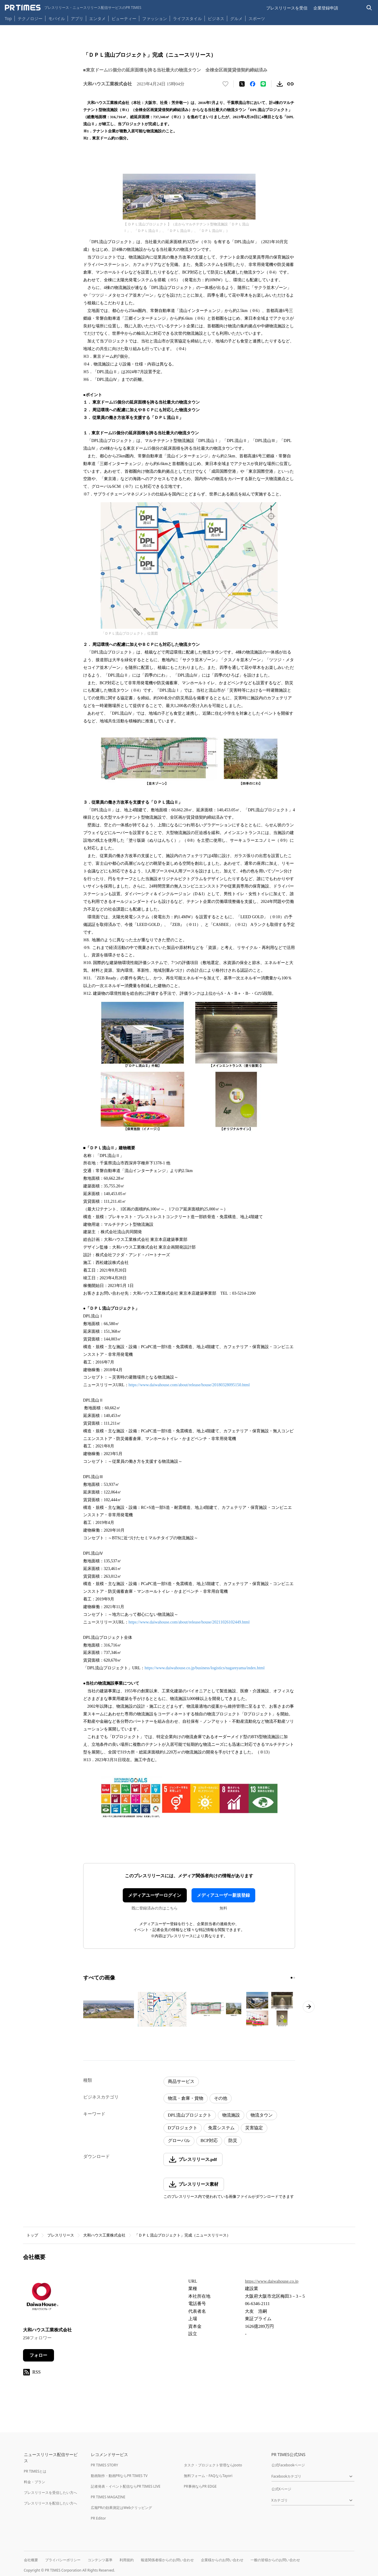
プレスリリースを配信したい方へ (50, 2503)
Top (8, 18)
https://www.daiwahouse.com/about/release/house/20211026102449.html (189, 1622)
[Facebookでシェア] (252, 84)
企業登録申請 (325, 8)
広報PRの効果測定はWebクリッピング (121, 2507)
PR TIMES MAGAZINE (108, 2496)
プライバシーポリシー (63, 2559)
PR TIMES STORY (104, 2465)
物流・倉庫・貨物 (185, 2098)
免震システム (221, 2127)
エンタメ (97, 18)
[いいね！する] (225, 84)
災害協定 (254, 2127)
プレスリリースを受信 (286, 8)
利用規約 (127, 2559)
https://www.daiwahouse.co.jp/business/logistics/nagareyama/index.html (205, 1668)
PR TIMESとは (35, 2471)
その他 (220, 2098)
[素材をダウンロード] (279, 84)
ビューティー (124, 18)
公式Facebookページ (288, 2465)
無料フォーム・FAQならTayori (208, 2475)
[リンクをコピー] (290, 84)
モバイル (56, 18)
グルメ (236, 18)
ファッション (154, 18)
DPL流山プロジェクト (190, 2115)
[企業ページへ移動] (41, 2298)
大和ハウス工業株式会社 (104, 2235)
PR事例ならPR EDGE (200, 2486)
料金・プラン (34, 2481)
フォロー (38, 2355)
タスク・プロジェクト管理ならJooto (213, 2465)
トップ (32, 2235)
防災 (232, 2140)
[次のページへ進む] (309, 2007)
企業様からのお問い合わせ (222, 2559)
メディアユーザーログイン (154, 1895)
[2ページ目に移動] (294, 1978)
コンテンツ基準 (100, 2559)
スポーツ (256, 18)
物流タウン (262, 2115)
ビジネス (216, 18)
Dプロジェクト (183, 2127)
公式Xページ (281, 2489)
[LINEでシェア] (263, 84)
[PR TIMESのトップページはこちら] (73, 7)
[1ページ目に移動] (291, 1978)
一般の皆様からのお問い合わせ (275, 2559)
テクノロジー (30, 18)
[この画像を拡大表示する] (108, 2009)
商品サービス (181, 2081)
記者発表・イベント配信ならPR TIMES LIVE (126, 2486)
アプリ (77, 18)
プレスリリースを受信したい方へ (50, 2492)
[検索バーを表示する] (369, 8)
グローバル (179, 2140)
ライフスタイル (187, 18)
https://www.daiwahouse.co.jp (271, 2281)
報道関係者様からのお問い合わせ (167, 2559)
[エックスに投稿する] (242, 84)
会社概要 (31, 2559)
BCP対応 (209, 2140)
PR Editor (98, 2518)
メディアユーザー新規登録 (223, 1895)
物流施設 (231, 2115)
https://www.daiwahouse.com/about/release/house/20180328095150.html (189, 1385)
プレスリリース (60, 2235)
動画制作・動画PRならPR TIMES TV (119, 2475)
